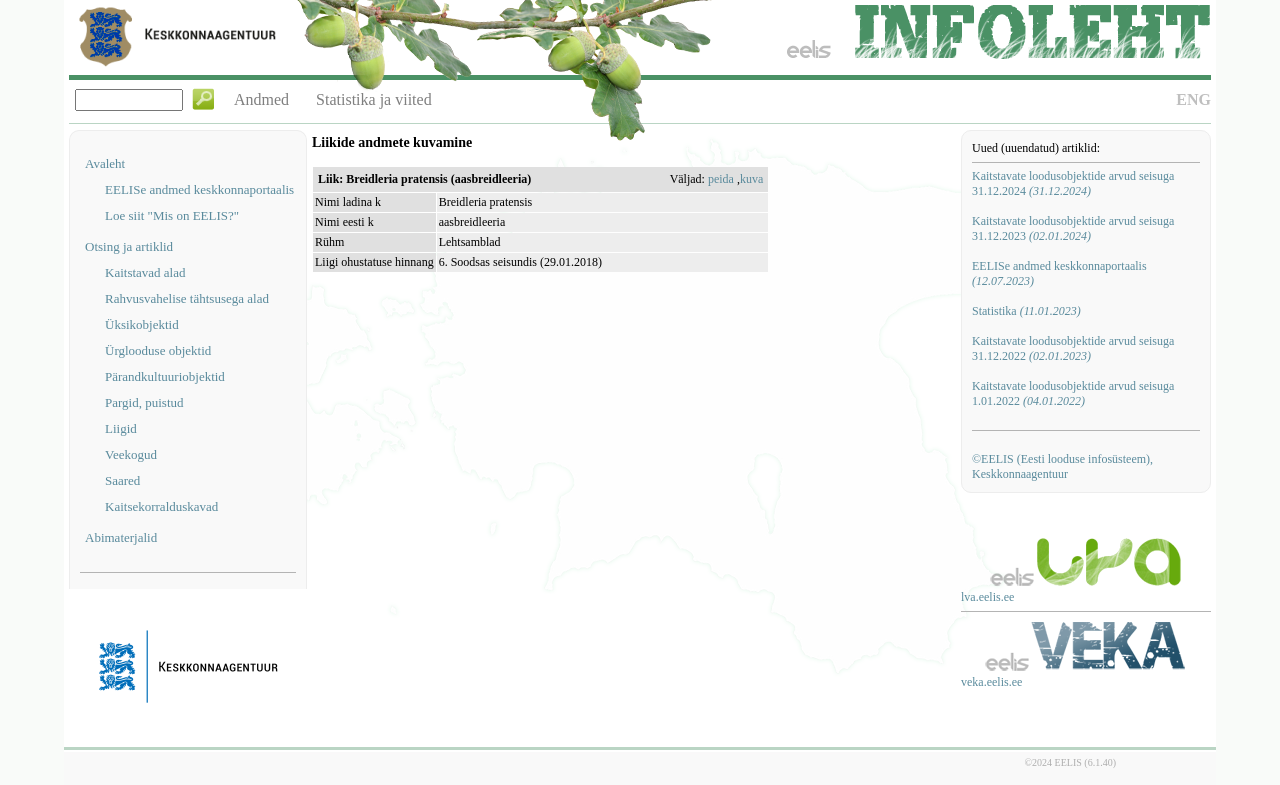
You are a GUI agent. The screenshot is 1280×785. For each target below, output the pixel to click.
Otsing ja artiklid (129, 246)
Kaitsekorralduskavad (161, 506)
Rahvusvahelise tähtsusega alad (187, 298)
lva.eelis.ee (987, 597)
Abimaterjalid (121, 537)
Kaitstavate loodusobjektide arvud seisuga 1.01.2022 (1073, 393)
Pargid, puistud (144, 402)
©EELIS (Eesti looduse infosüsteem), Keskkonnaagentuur (1062, 466)
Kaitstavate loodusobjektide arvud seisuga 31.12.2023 (1073, 228)
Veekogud (131, 454)
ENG (1193, 99)
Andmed (261, 99)
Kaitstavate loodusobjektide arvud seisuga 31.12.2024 (1073, 183)
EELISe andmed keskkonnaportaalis (199, 189)
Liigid (121, 428)
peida (721, 179)
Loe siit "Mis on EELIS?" (172, 215)
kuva (751, 179)
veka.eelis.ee (991, 682)
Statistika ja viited (374, 99)
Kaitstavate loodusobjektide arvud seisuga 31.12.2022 (1073, 348)
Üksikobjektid (142, 324)
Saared (122, 480)
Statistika (1026, 311)
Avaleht (105, 163)
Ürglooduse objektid (158, 350)
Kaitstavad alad (145, 272)
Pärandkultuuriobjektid (165, 376)
